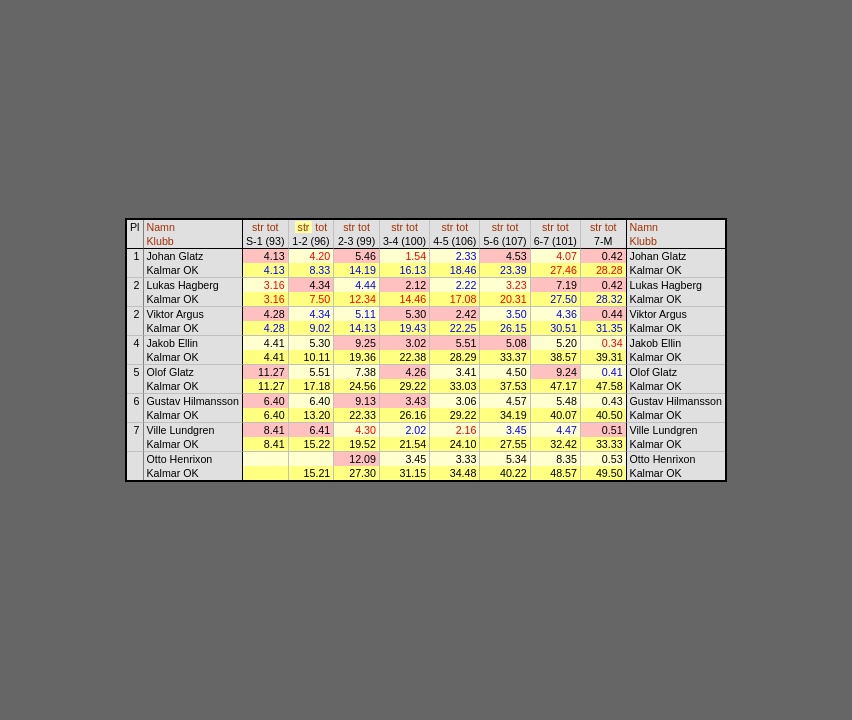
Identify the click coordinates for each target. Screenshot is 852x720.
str (258, 227)
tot (273, 227)
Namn (161, 227)
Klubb (160, 241)
